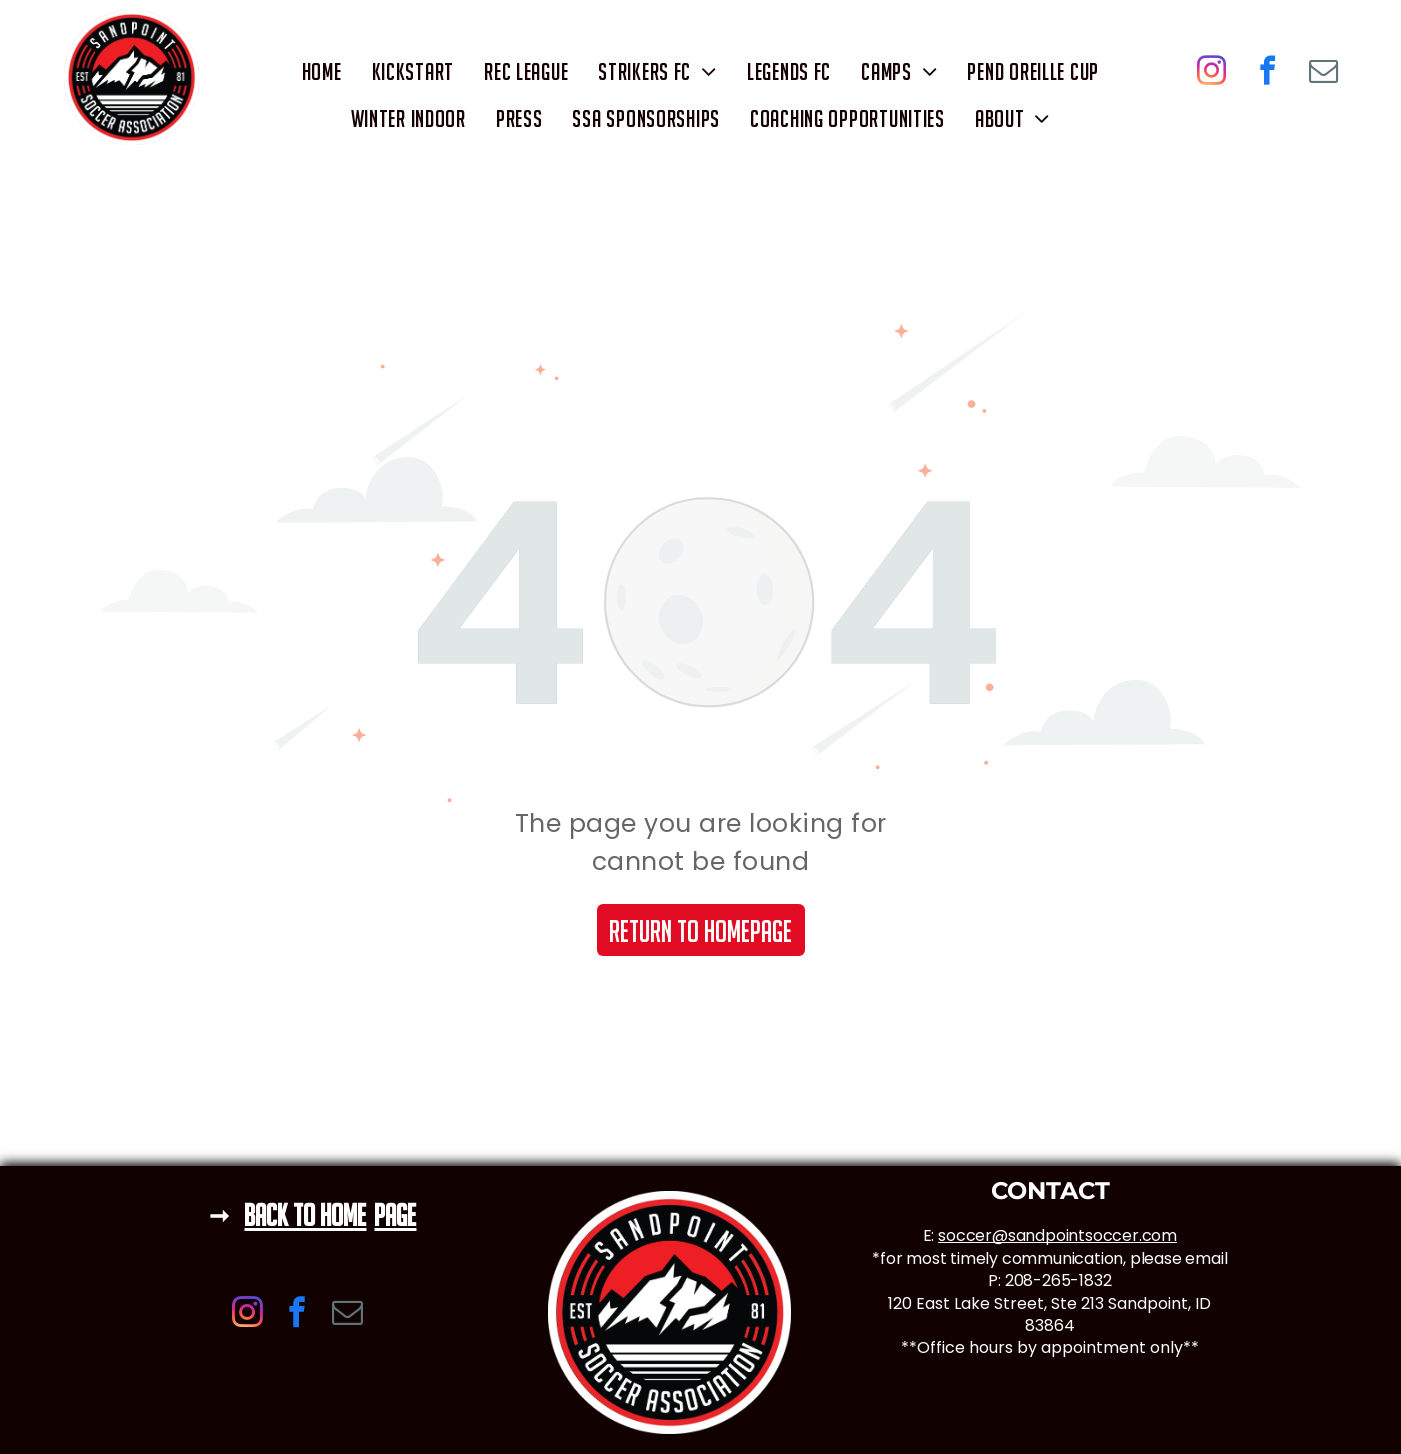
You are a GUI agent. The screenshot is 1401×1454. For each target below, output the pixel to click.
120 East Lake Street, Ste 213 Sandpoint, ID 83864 (1049, 1314)
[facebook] (1268, 73)
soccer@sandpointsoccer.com (1057, 1235)
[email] (1324, 73)
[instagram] (1212, 73)
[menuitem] (322, 71)
